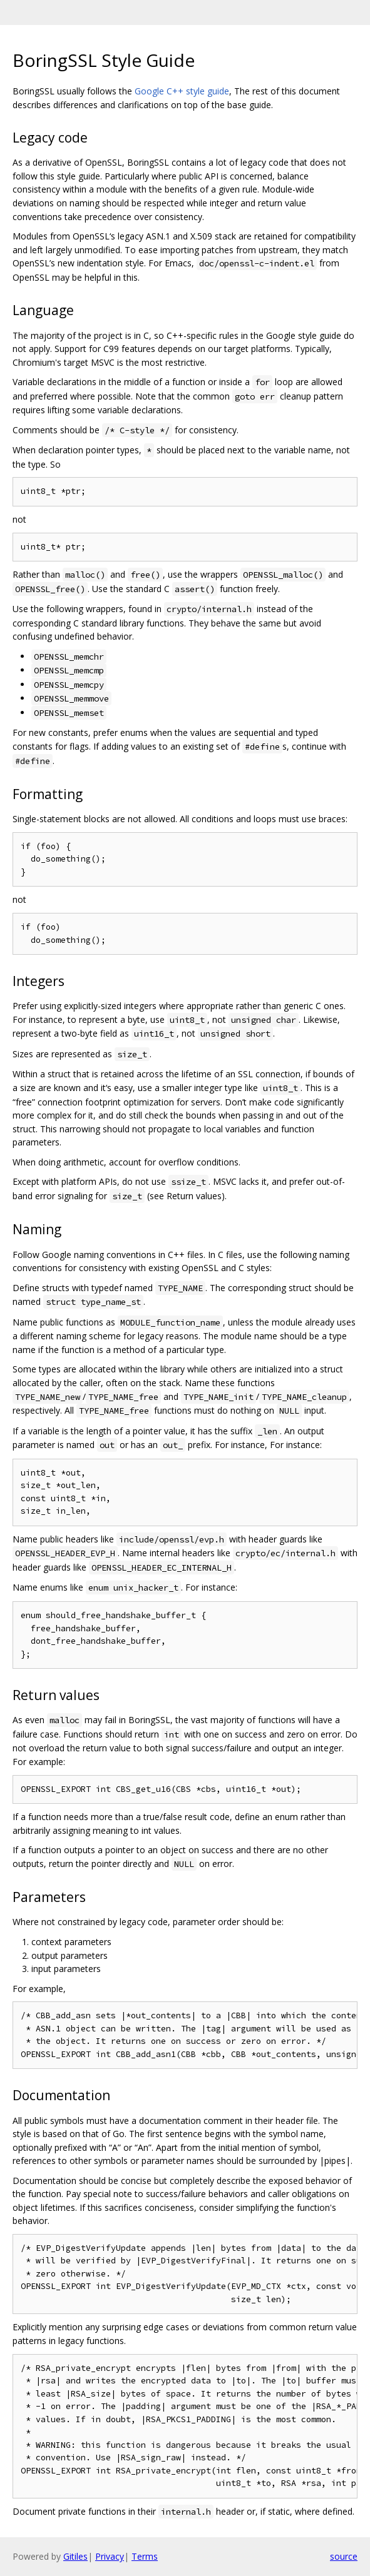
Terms (144, 2556)
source (343, 2556)
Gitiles (75, 2556)
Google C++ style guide (182, 91)
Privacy (109, 2556)
